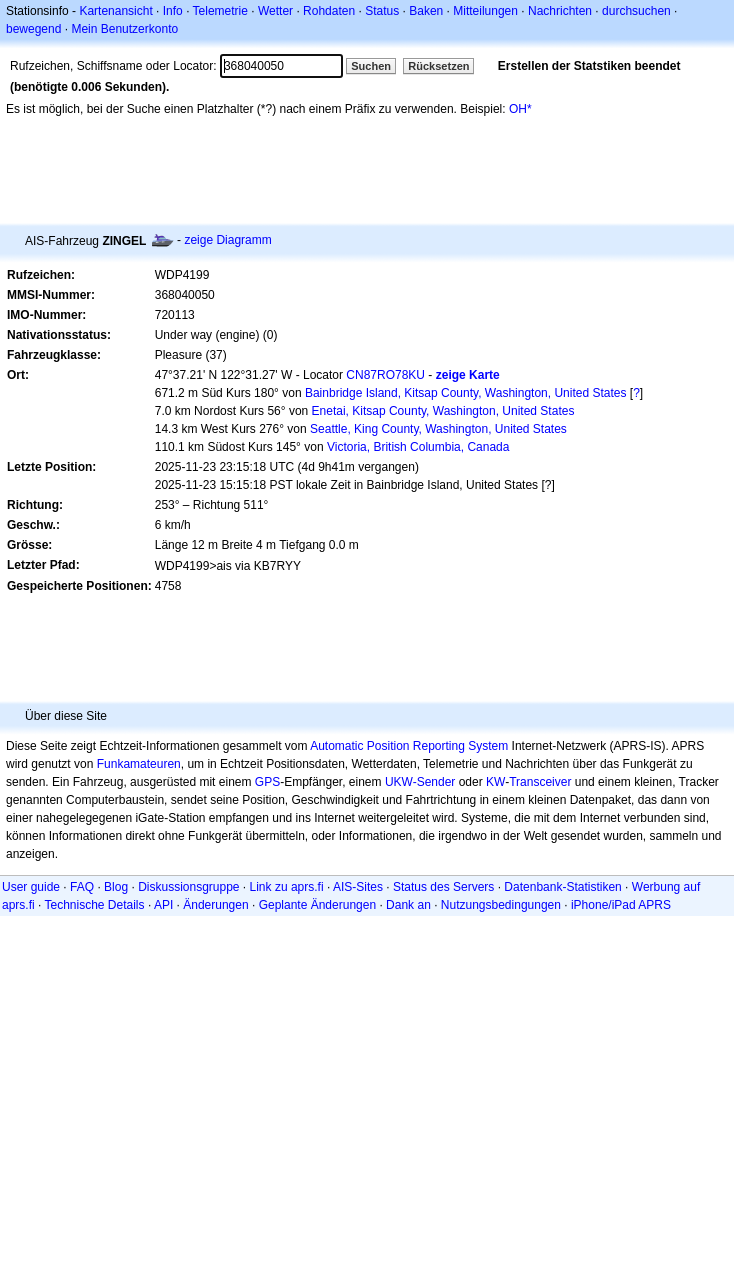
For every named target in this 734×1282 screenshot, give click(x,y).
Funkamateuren (139, 764)
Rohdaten (329, 11)
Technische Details (94, 905)
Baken (426, 11)
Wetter (275, 11)
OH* (520, 109)
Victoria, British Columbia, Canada (418, 447)
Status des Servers (443, 887)
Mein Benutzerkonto (124, 29)
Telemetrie (220, 11)
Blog (116, 887)
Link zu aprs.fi (287, 887)
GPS (267, 782)
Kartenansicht (115, 11)
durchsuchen (636, 11)
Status (382, 11)
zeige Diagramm (227, 240)
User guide (31, 887)
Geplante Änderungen (317, 905)
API (163, 905)
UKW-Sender (420, 782)
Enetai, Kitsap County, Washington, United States (443, 411)
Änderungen (215, 905)
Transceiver (540, 782)
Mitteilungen (485, 11)
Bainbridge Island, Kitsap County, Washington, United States (466, 393)
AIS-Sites (358, 887)
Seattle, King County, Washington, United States (438, 429)
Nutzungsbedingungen (501, 905)
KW (495, 782)
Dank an (408, 905)
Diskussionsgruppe (188, 887)
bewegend (33, 29)
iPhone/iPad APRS (621, 905)
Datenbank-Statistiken (562, 887)
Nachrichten (560, 11)
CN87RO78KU (385, 375)
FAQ (82, 887)
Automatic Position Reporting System (409, 746)
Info (173, 11)
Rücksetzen (438, 66)
